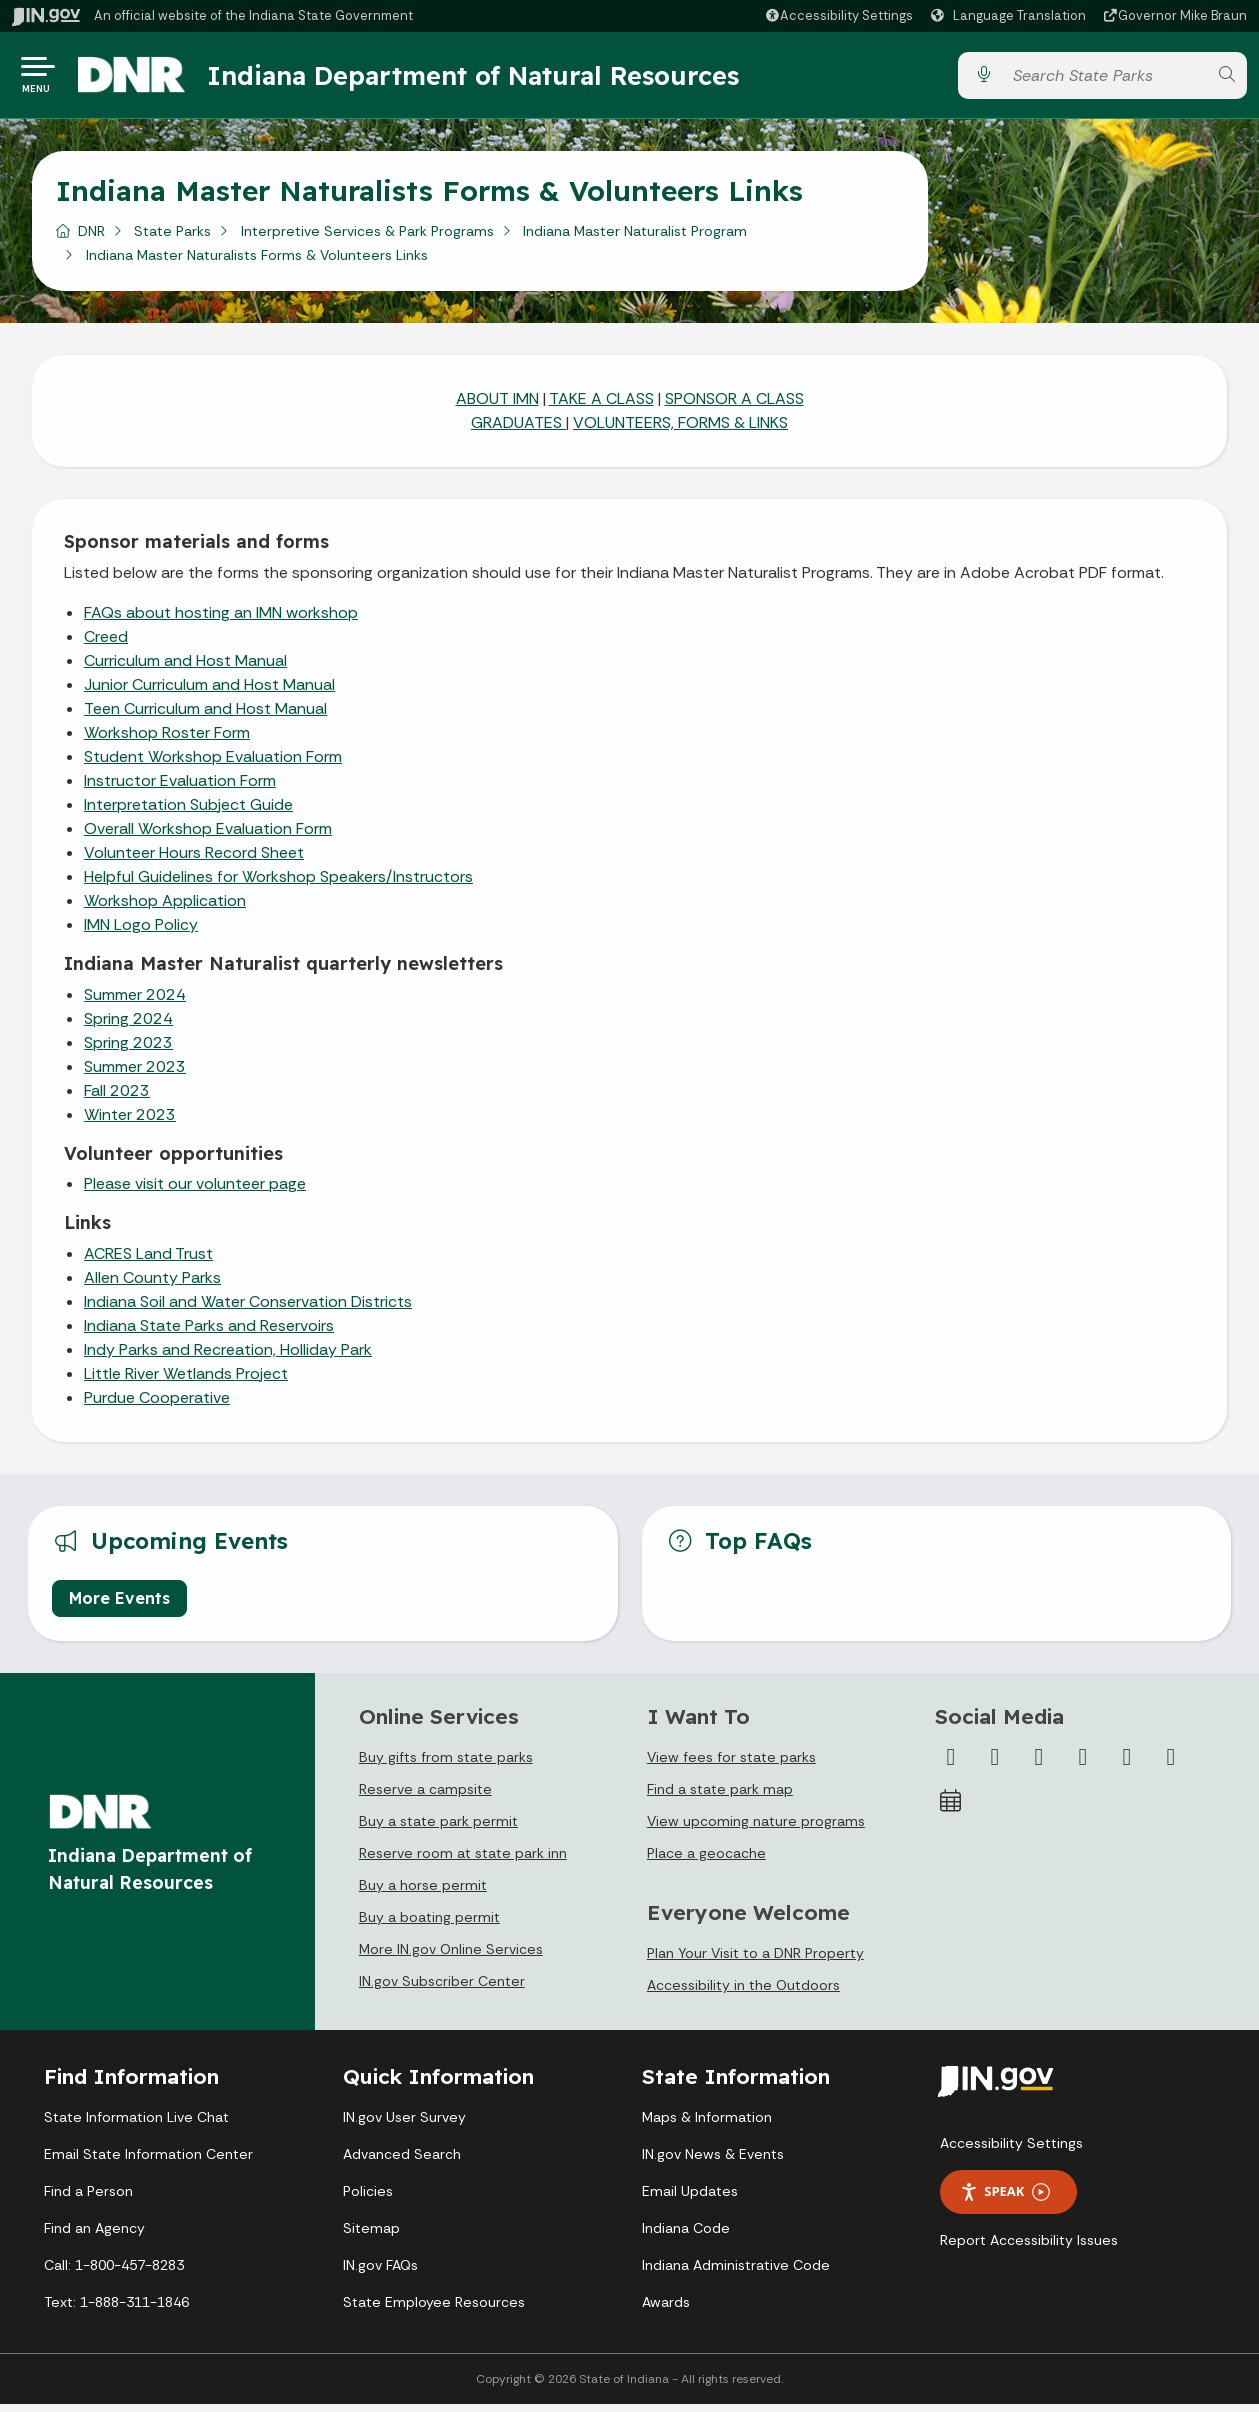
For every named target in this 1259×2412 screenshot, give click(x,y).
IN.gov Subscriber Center (442, 1989)
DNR (91, 239)
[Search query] (1105, 79)
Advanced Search (402, 2162)
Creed (106, 644)
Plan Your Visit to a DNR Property (755, 1961)
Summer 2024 (135, 1002)
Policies (368, 2199)
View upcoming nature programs (756, 1829)
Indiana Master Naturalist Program (635, 239)
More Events (119, 1606)
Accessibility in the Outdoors (743, 1993)
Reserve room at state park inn (463, 1861)
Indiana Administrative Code (736, 2273)
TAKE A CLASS (601, 406)
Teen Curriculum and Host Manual (205, 716)
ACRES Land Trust (148, 1261)
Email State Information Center (148, 2162)
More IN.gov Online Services (451, 1957)
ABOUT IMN (497, 406)
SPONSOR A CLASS (734, 406)
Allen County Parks (152, 1285)
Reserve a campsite (425, 1797)
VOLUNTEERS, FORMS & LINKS (680, 430)
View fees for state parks (731, 1765)
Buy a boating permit (429, 1925)
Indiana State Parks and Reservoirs (209, 1333)
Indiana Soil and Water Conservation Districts (248, 1309)
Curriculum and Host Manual (185, 668)
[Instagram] (1039, 1765)
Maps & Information (707, 2125)
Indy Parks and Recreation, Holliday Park (228, 1357)
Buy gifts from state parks (446, 1765)
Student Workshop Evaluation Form (213, 764)
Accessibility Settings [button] (1011, 2151)
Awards (666, 2310)
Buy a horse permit (423, 1893)
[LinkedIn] (1127, 1765)
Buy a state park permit (438, 1829)
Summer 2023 (135, 1074)
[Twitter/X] (995, 1765)
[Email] (1171, 1765)
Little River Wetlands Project (186, 1381)
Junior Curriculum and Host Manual (209, 692)
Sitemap (371, 2236)
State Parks (172, 239)
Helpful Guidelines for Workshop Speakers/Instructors (278, 884)
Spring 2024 (128, 1026)
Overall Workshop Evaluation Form (208, 836)
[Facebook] (951, 1765)
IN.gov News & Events (713, 2162)
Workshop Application (165, 908)
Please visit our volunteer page (195, 1191)
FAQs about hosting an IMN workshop (221, 620)
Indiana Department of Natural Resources (485, 79)
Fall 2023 (117, 1098)
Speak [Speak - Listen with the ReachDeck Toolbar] (1005, 2199)
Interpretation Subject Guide (188, 812)
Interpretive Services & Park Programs (367, 239)
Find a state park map (720, 1797)
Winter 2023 (130, 1122)
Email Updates (690, 2199)
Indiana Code (686, 2236)
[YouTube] (1083, 1765)
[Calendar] (951, 1809)
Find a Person (88, 2199)
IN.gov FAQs (380, 2273)
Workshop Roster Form (167, 740)
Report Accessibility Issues (1029, 2248)
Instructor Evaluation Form (180, 788)
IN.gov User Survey (404, 2125)
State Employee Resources (434, 2310)
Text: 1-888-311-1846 (116, 2310)
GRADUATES (518, 430)
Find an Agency (94, 2236)
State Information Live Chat (136, 2125)
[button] (838, 15)
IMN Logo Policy (141, 932)
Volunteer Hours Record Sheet (194, 860)
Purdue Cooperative (157, 1405)
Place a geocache (706, 1861)
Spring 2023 (128, 1050)
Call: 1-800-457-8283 (114, 2273)
